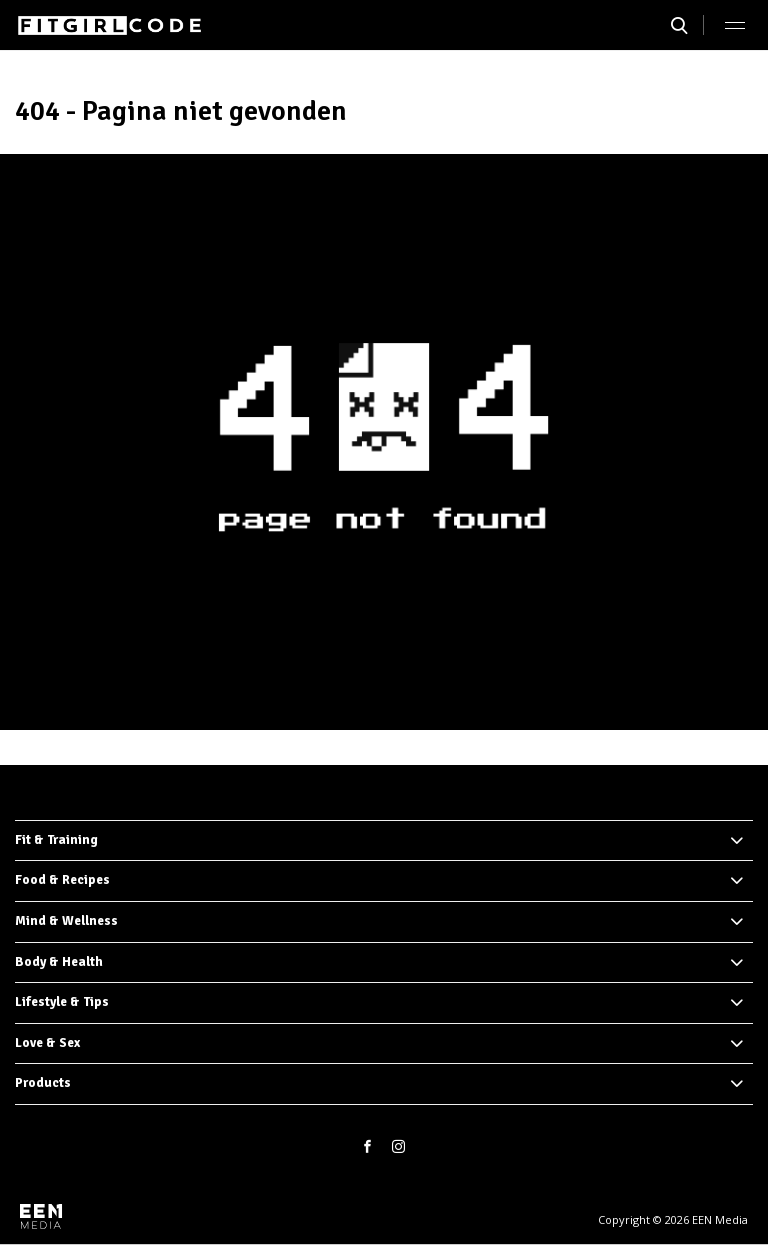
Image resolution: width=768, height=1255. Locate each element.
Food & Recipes (62, 880)
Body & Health (59, 962)
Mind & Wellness (66, 921)
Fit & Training (56, 840)
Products (43, 1083)
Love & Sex (47, 1043)
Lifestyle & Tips (62, 1002)
